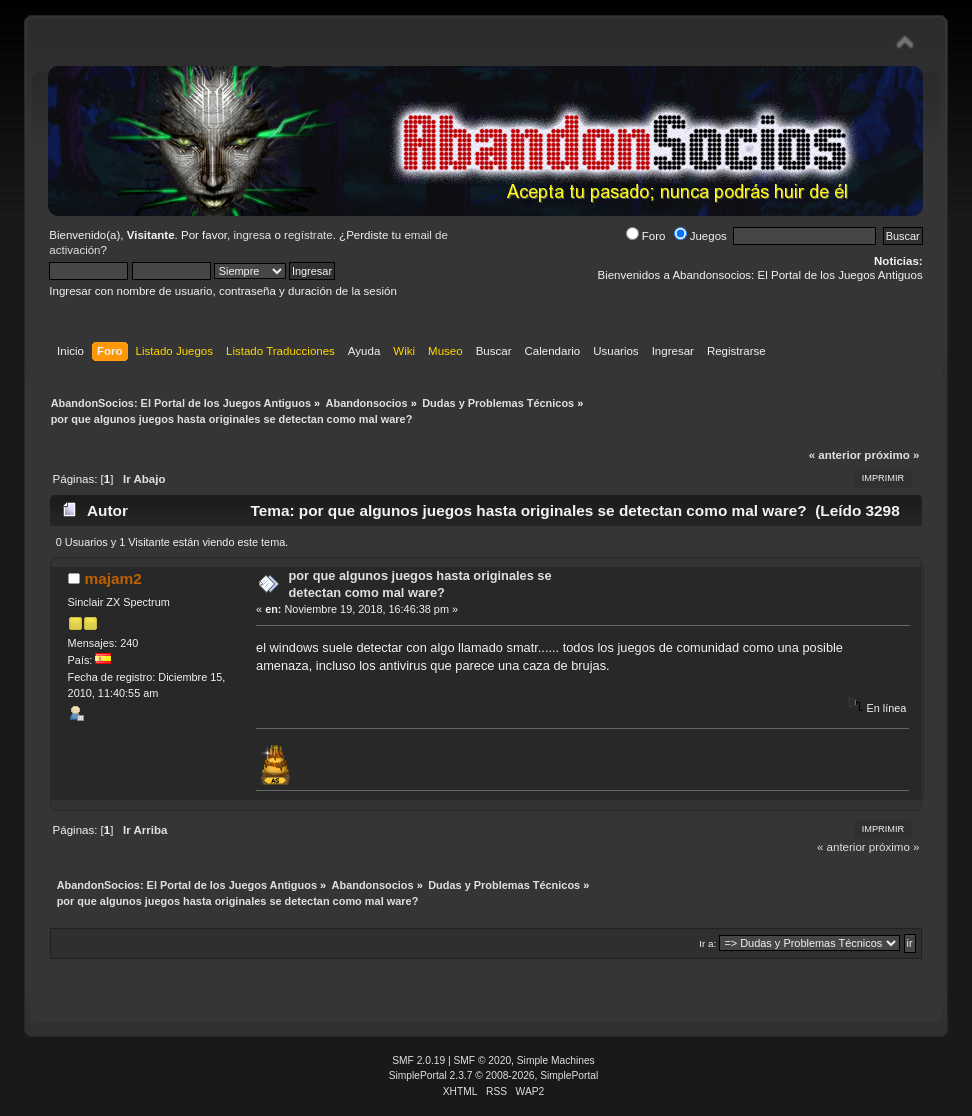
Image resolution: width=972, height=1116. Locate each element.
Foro (646, 236)
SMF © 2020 (483, 1060)
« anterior (835, 455)
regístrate (308, 235)
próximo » (891, 455)
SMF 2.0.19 (418, 1060)
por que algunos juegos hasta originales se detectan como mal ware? (419, 584)
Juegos (700, 236)
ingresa (252, 235)
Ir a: (707, 943)
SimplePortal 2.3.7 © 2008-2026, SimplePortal (494, 1075)
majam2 (112, 578)
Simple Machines (556, 1060)
